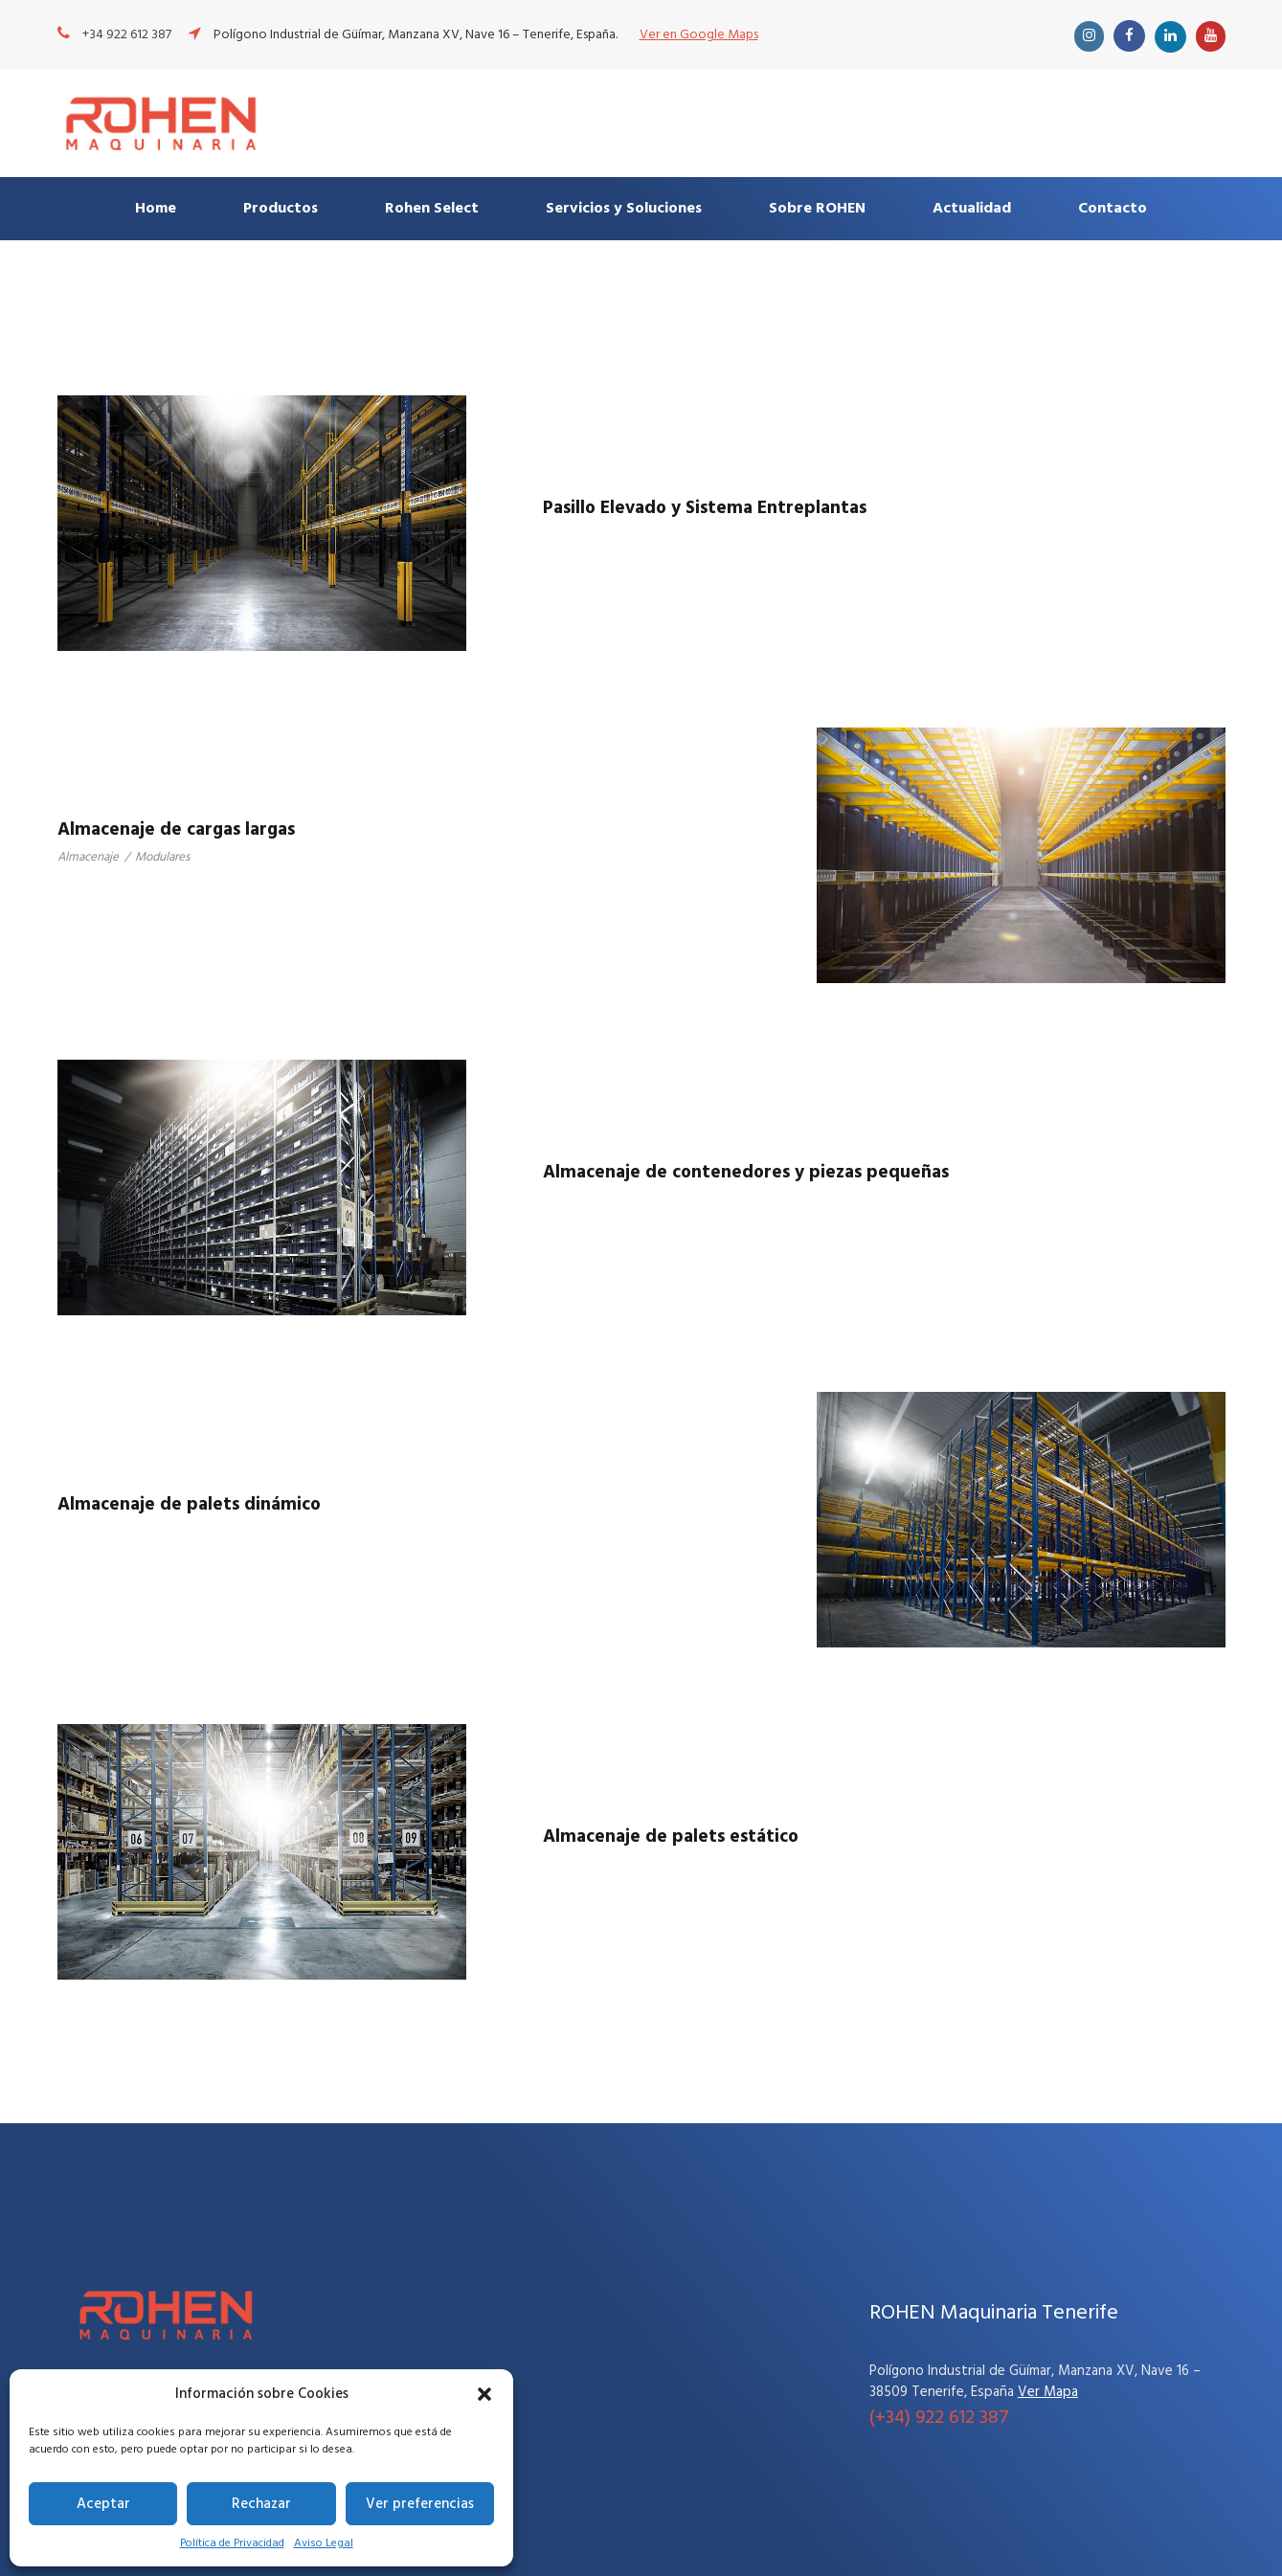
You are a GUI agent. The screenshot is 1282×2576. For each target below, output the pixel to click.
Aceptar (103, 2504)
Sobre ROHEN (817, 208)
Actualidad (972, 208)
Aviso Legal (323, 2543)
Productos (280, 208)
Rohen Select (432, 208)
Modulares (162, 857)
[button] (484, 2394)
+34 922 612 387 (126, 35)
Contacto (1112, 208)
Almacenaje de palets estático (670, 1837)
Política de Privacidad (232, 2543)
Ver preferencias (420, 2504)
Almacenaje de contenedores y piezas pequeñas (746, 1172)
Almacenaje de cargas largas (176, 830)
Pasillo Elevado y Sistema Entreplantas (704, 508)
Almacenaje (88, 857)
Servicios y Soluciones (624, 208)
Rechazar (261, 2504)
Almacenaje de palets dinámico (189, 1504)
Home (155, 208)
